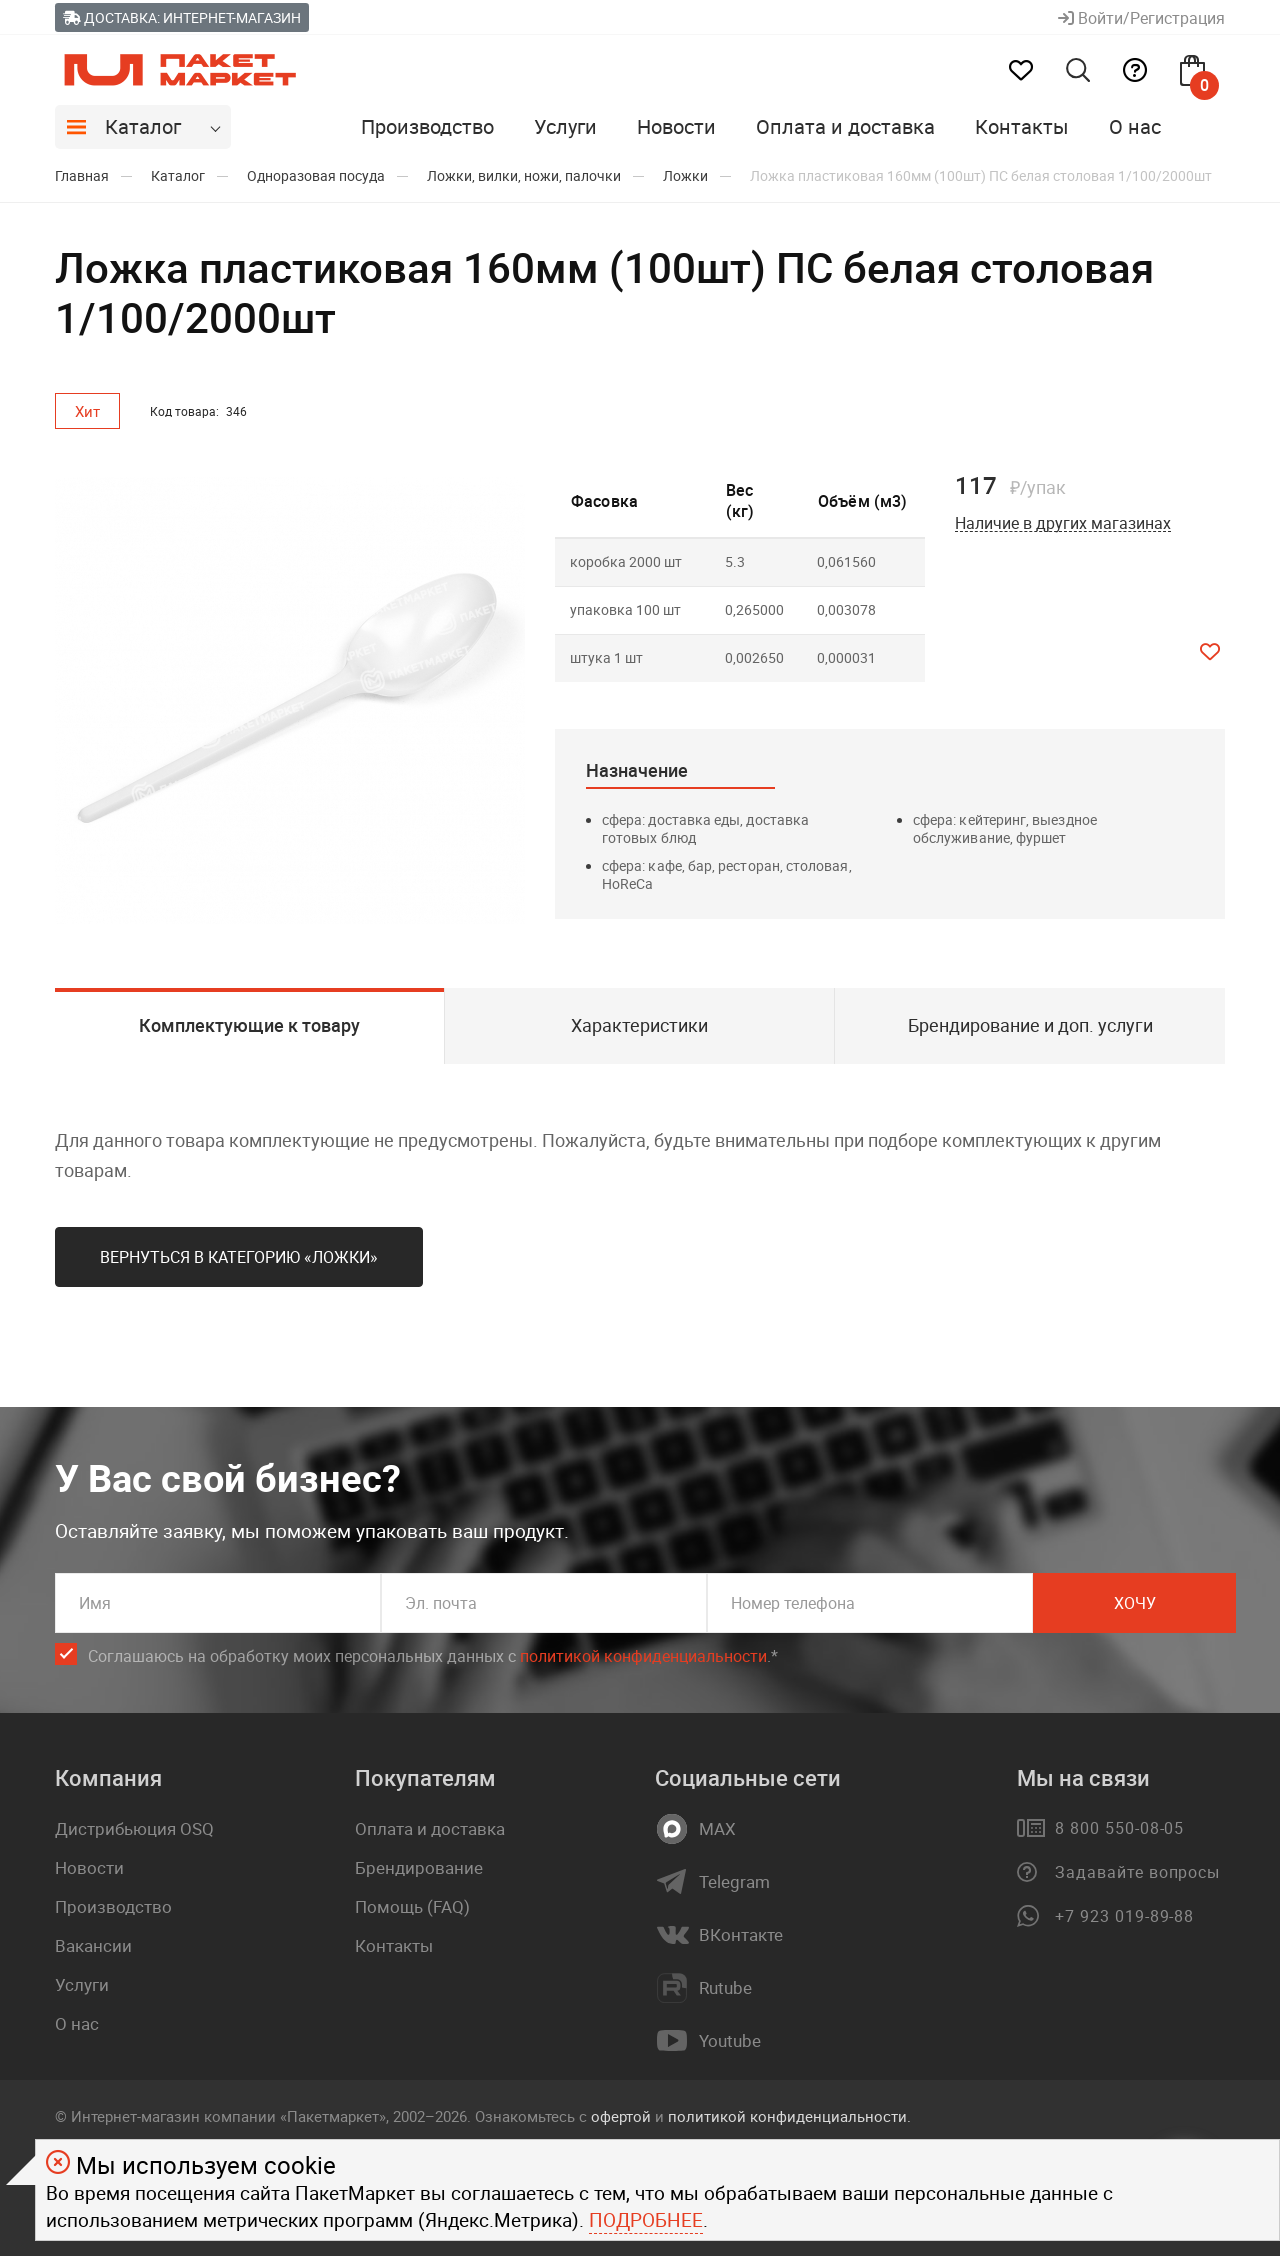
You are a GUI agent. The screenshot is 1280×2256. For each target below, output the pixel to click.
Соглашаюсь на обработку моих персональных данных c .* (433, 1656)
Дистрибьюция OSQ (134, 1828)
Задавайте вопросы (1137, 1872)
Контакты (1022, 126)
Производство (427, 126)
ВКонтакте (741, 1935)
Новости (676, 126)
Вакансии (93, 1945)
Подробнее (646, 2220)
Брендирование (419, 1867)
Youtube (730, 2041)
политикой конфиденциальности (643, 1656)
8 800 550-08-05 (1119, 1828)
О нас (1135, 126)
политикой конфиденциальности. (789, 2116)
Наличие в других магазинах (1063, 523)
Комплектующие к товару (249, 1025)
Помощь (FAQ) (412, 1906)
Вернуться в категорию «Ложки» (239, 1257)
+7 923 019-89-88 (1124, 1916)
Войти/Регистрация (1141, 18)
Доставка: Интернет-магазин (182, 17)
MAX (717, 1829)
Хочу (1135, 1603)
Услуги (565, 126)
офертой (621, 2116)
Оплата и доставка (845, 126)
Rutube (725, 1988)
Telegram (734, 1882)
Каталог (143, 126)
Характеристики (639, 1025)
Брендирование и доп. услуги (1030, 1025)
